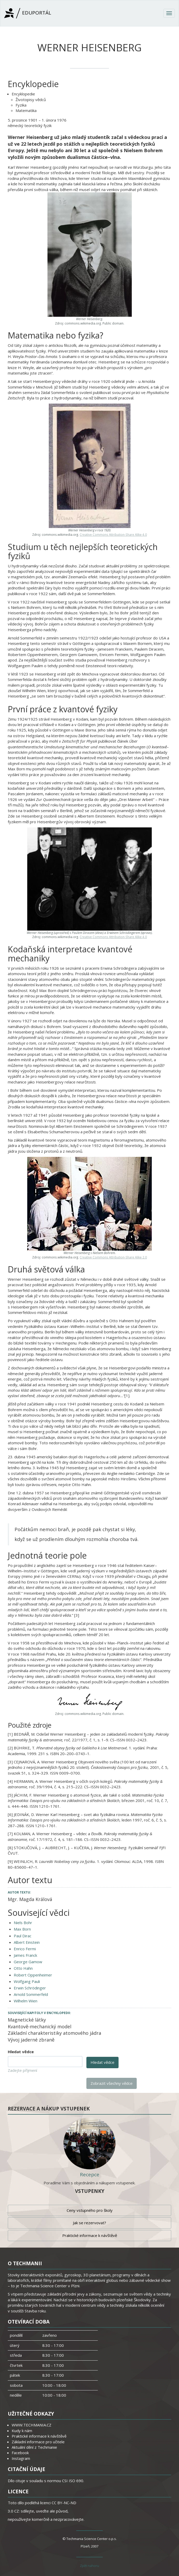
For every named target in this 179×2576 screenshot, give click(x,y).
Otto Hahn (23, 1968)
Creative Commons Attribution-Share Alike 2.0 (113, 1257)
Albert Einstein (27, 1942)
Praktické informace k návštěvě (89, 2235)
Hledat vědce (21, 2051)
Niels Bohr (23, 1922)
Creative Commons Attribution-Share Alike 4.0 (113, 534)
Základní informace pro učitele (38, 2441)
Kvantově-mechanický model (39, 2026)
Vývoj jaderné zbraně (31, 2040)
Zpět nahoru (89, 2565)
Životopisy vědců (31, 99)
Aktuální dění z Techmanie (34, 2447)
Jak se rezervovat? (89, 2222)
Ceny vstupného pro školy (90, 2210)
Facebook (20, 2452)
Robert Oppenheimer (33, 1974)
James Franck (25, 1955)
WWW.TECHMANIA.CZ (31, 2424)
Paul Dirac (22, 1935)
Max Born (22, 1929)
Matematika (26, 110)
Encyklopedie (23, 93)
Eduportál (27, 13)
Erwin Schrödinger (30, 1987)
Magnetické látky (27, 2020)
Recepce (89, 2174)
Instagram (21, 2458)
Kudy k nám (22, 2430)
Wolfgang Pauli (27, 1981)
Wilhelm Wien (25, 2000)
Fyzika (21, 105)
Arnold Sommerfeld (31, 1994)
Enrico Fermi (25, 1948)
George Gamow (28, 1961)
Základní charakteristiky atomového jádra (54, 2033)
